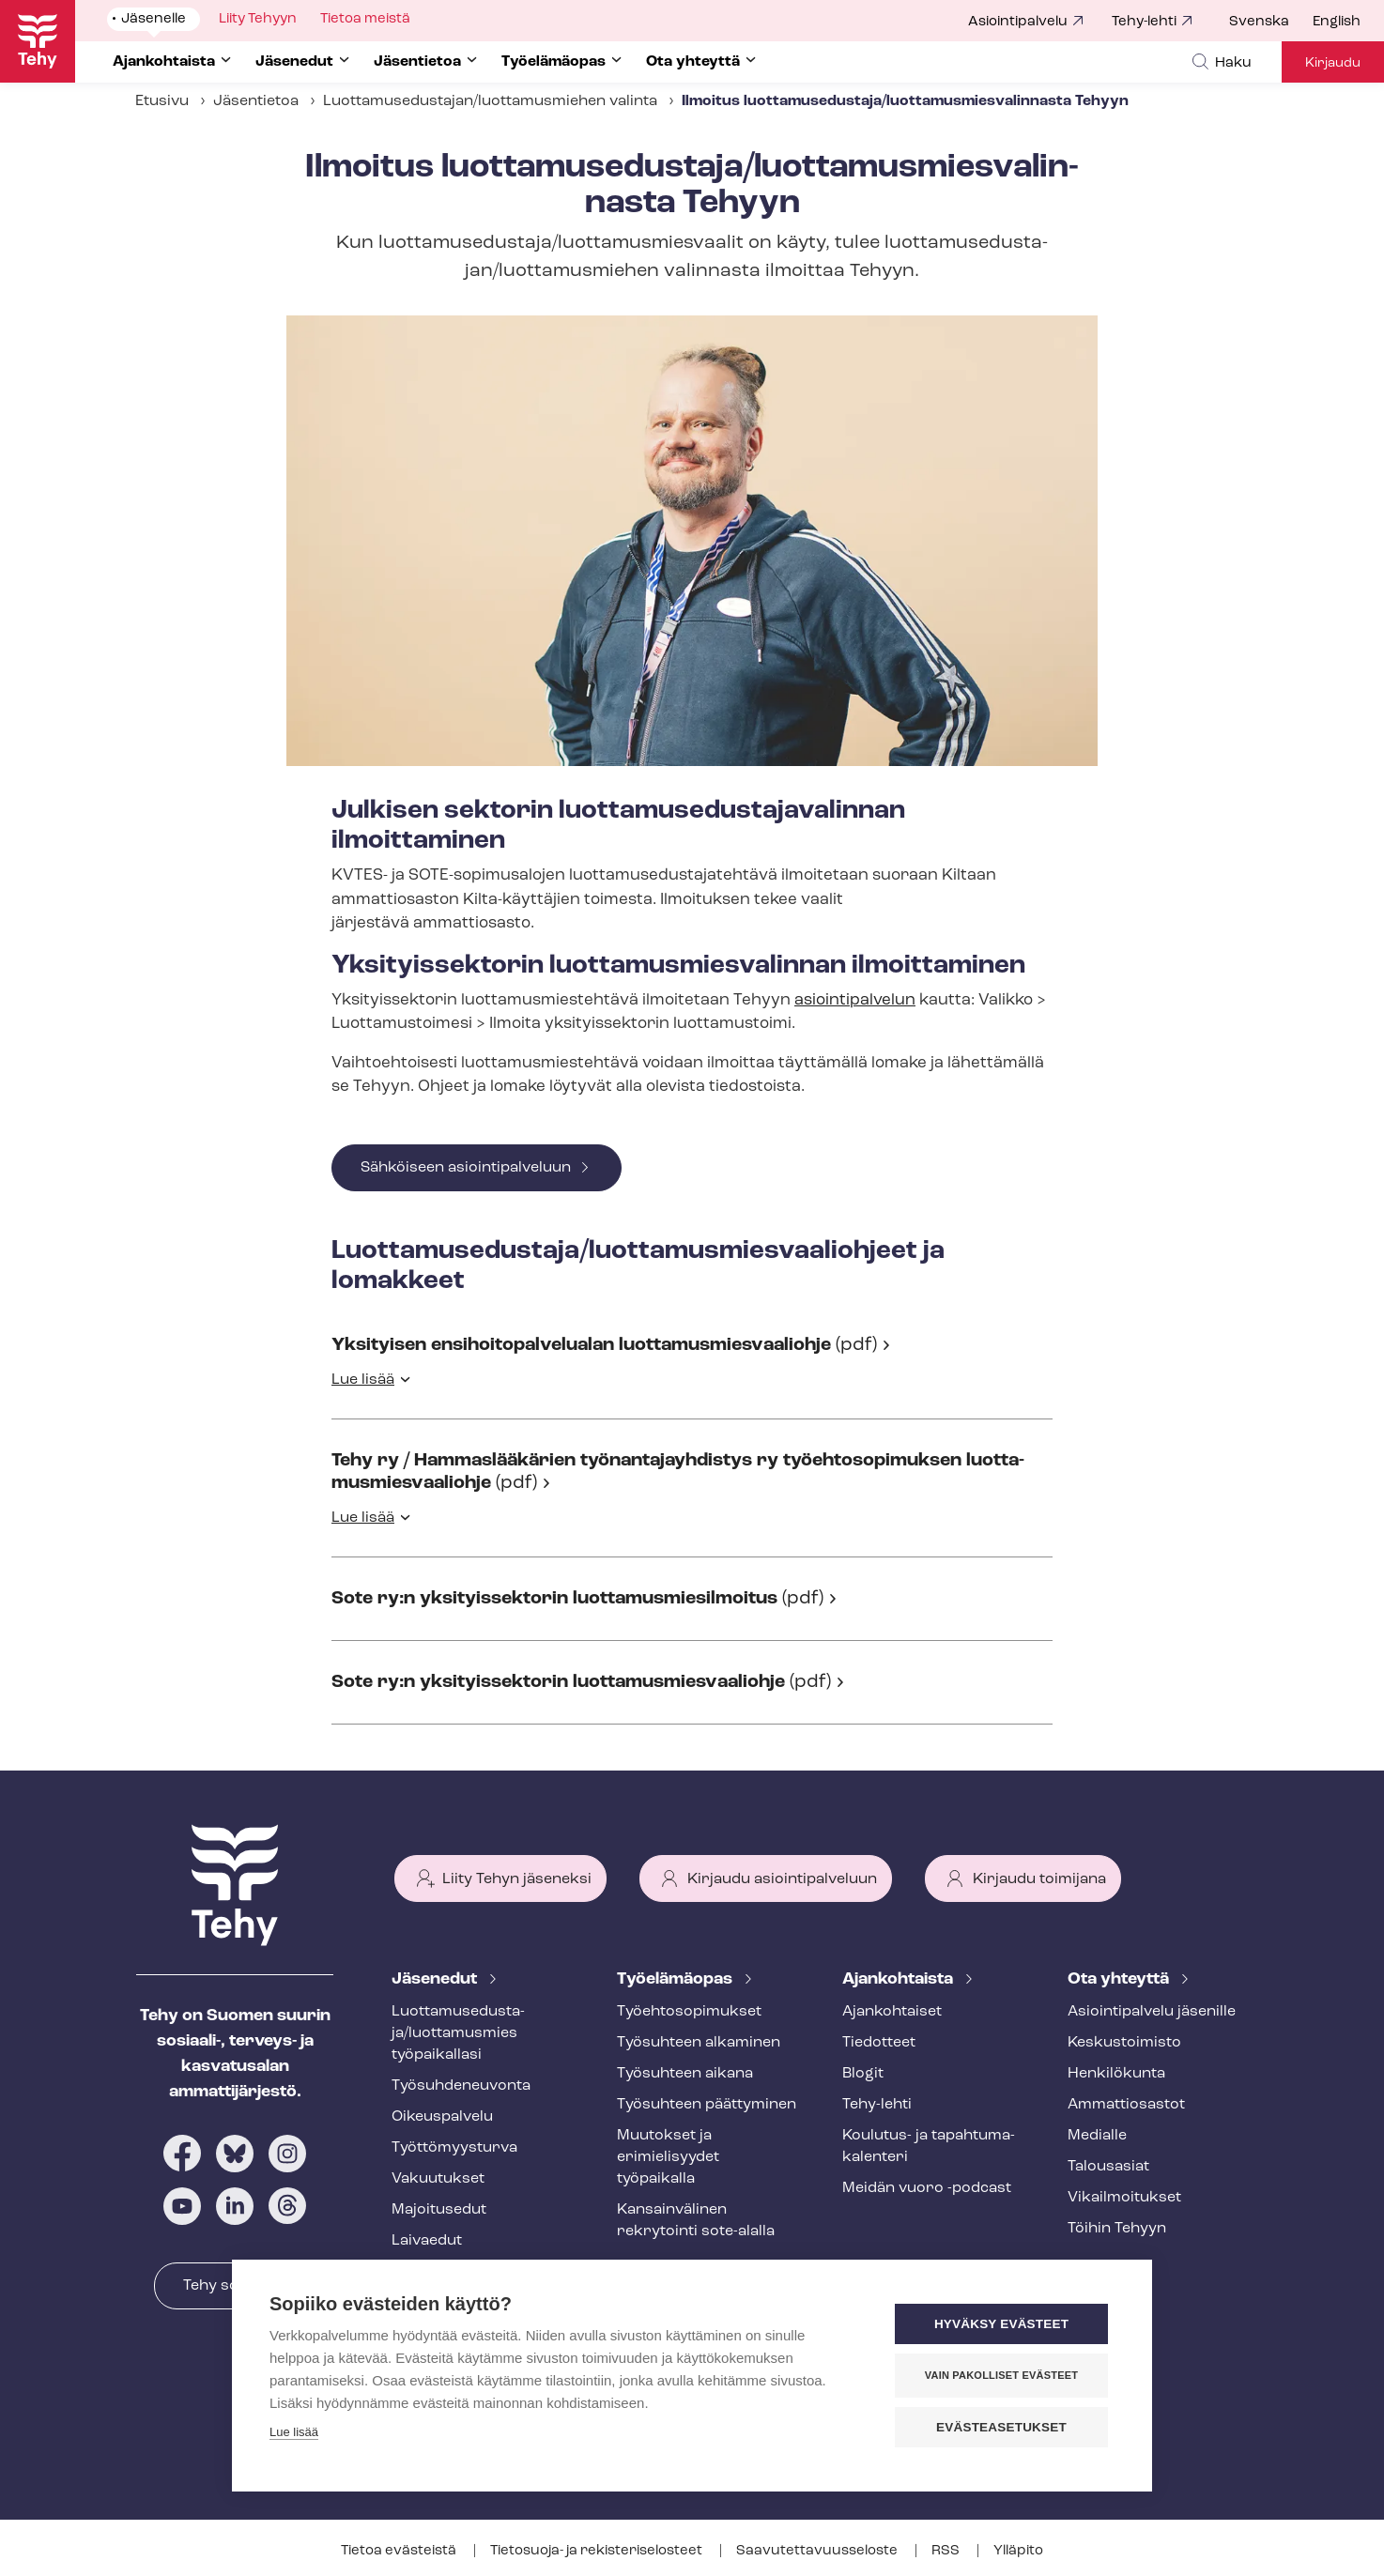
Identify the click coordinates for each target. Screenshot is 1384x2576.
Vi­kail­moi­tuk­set (1124, 2197)
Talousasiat (1108, 2166)
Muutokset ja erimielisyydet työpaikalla (668, 2157)
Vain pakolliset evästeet (1001, 2375)
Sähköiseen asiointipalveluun (466, 1167)
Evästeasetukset (1001, 2427)
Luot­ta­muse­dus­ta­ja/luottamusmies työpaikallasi (458, 2033)
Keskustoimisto (1124, 2042)
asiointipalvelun (854, 1000)
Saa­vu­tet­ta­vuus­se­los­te (818, 2551)
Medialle (1097, 2135)
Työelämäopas (676, 1979)
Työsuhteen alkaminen (698, 2042)
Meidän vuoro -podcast (926, 2188)
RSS (946, 2551)
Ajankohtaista (899, 1979)
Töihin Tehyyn (1117, 2228)
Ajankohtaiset (892, 2011)
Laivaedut (427, 2240)
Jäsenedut (436, 1979)
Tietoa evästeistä (400, 2551)
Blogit (863, 2073)
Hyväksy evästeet (1001, 2324)
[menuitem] (1271, 23)
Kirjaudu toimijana (1039, 1879)
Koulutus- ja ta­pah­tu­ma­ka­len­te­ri (928, 2146)
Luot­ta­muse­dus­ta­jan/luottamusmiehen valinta (490, 101)
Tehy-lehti (1144, 22)
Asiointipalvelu (1018, 22)
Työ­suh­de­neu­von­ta (461, 2085)
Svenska (1259, 22)
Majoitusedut (439, 2209)
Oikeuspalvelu (442, 2116)
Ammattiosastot (1126, 2104)
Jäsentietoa (256, 101)
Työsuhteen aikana (685, 2073)
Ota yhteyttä (1120, 1979)
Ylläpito (1018, 2551)
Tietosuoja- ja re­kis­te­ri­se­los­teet (597, 2551)
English (1337, 22)
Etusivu (162, 101)
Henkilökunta (1116, 2073)
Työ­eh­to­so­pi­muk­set (689, 2011)
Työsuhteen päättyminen (706, 2104)
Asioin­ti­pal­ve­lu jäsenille (1152, 2011)
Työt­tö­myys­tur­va (454, 2147)
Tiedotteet (878, 2042)
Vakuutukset (438, 2178)
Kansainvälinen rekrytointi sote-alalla (696, 2220)
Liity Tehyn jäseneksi (517, 1879)
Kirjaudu (1333, 63)
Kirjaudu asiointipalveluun (782, 1879)
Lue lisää (362, 1380)
